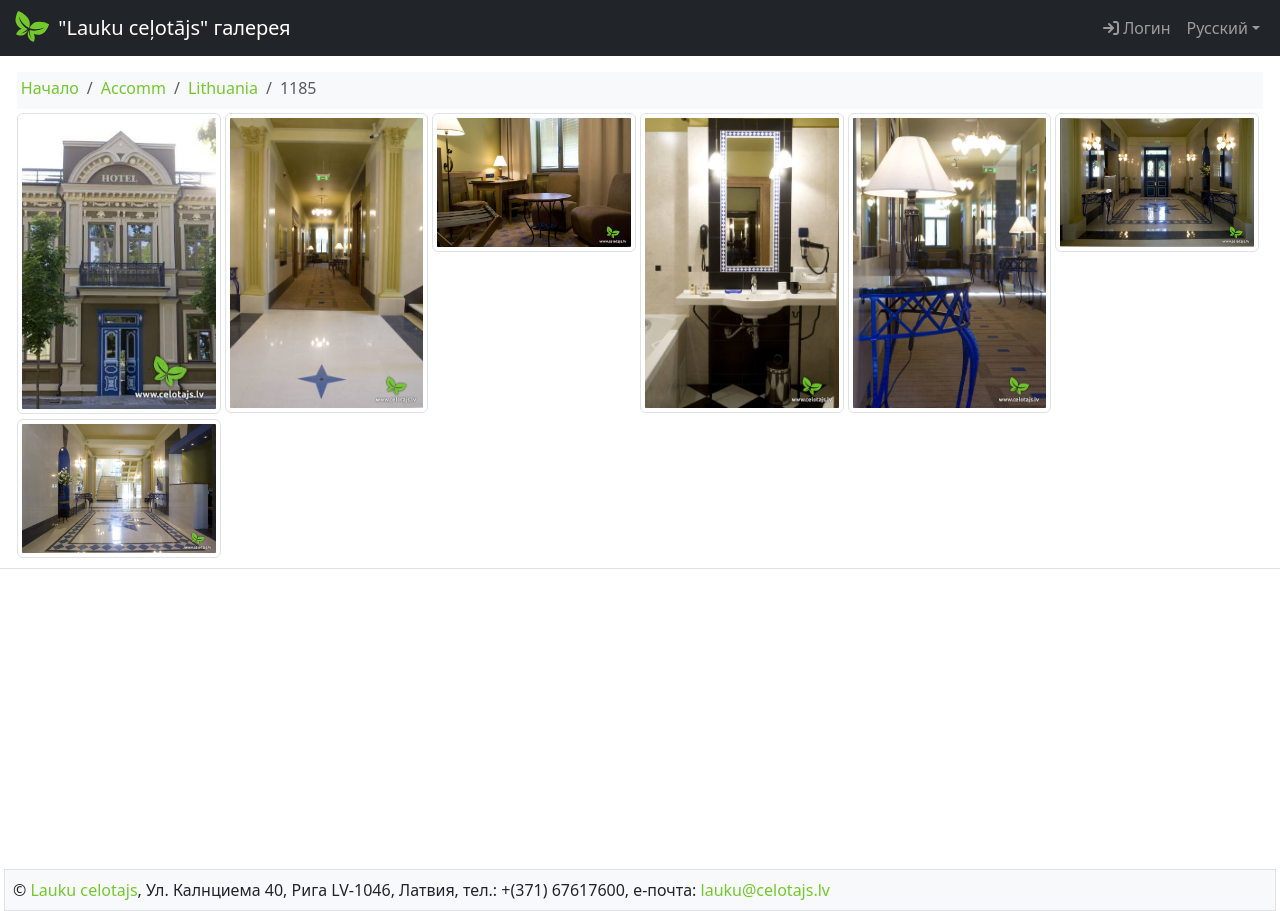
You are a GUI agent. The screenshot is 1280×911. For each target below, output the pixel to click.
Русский (1217, 28)
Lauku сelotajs (83, 890)
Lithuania (223, 88)
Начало (50, 88)
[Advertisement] (640, 713)
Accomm (133, 88)
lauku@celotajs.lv (765, 890)
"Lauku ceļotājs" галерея (151, 26)
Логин (1137, 28)
